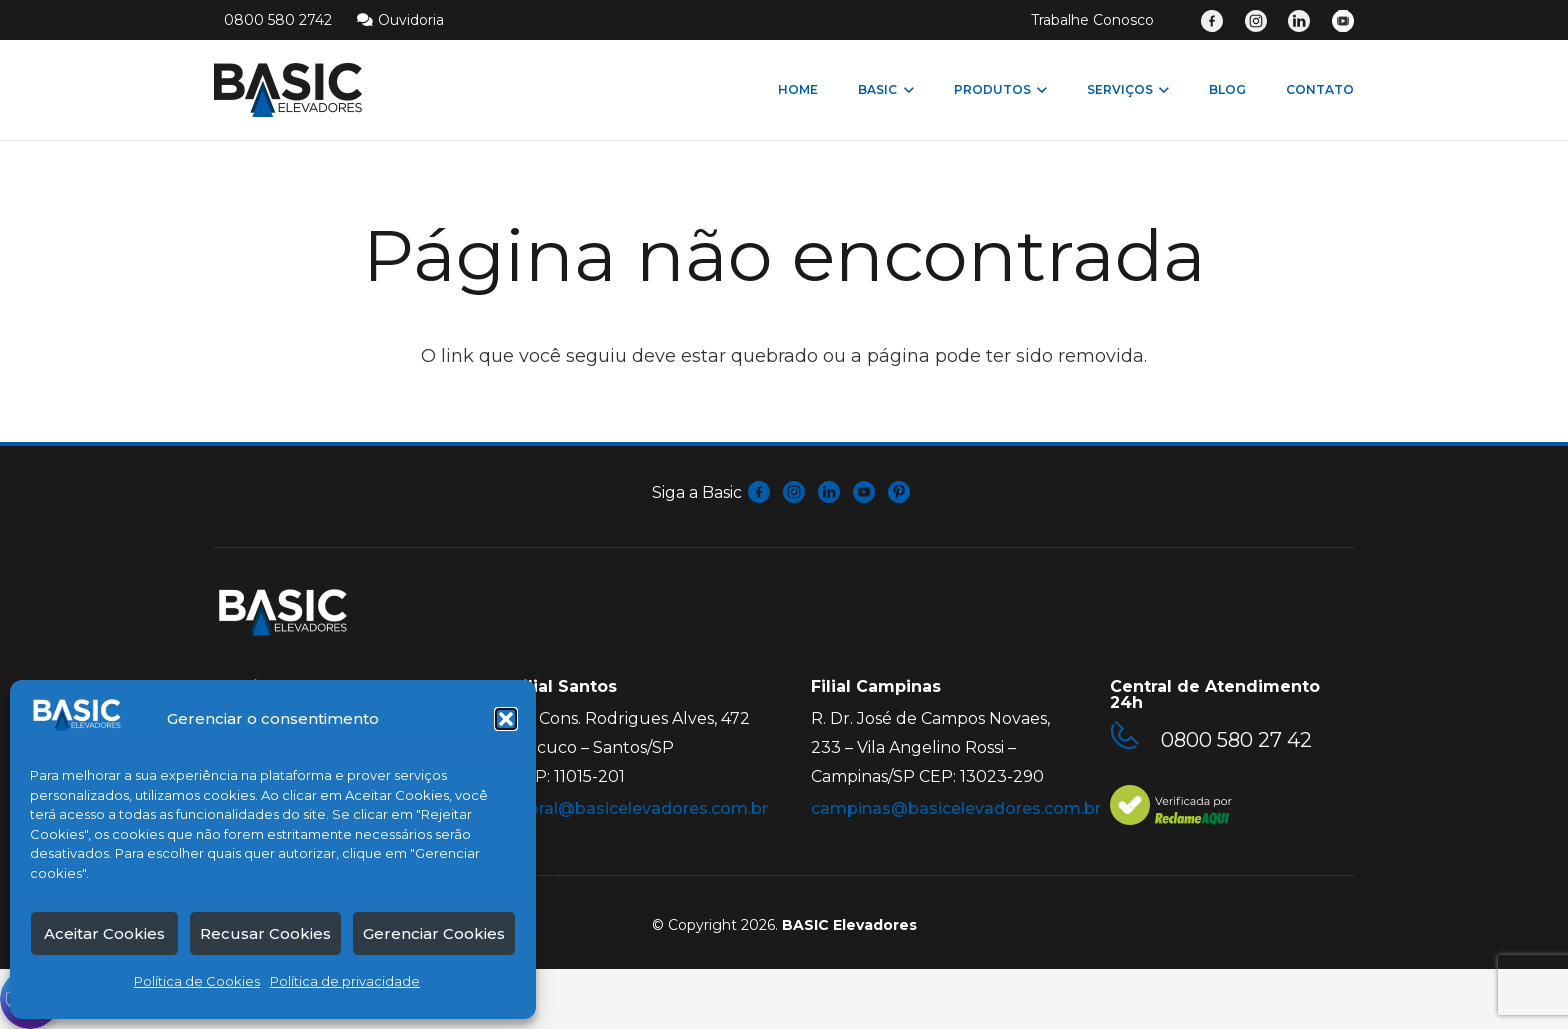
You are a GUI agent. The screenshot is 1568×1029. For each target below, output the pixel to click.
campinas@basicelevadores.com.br (956, 808)
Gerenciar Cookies (434, 933)
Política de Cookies (197, 981)
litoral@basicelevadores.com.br (640, 808)
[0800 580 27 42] (1135, 739)
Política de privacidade (345, 981)
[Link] (1212, 21)
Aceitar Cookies (104, 933)
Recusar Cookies (265, 933)
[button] (506, 719)
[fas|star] (759, 493)
